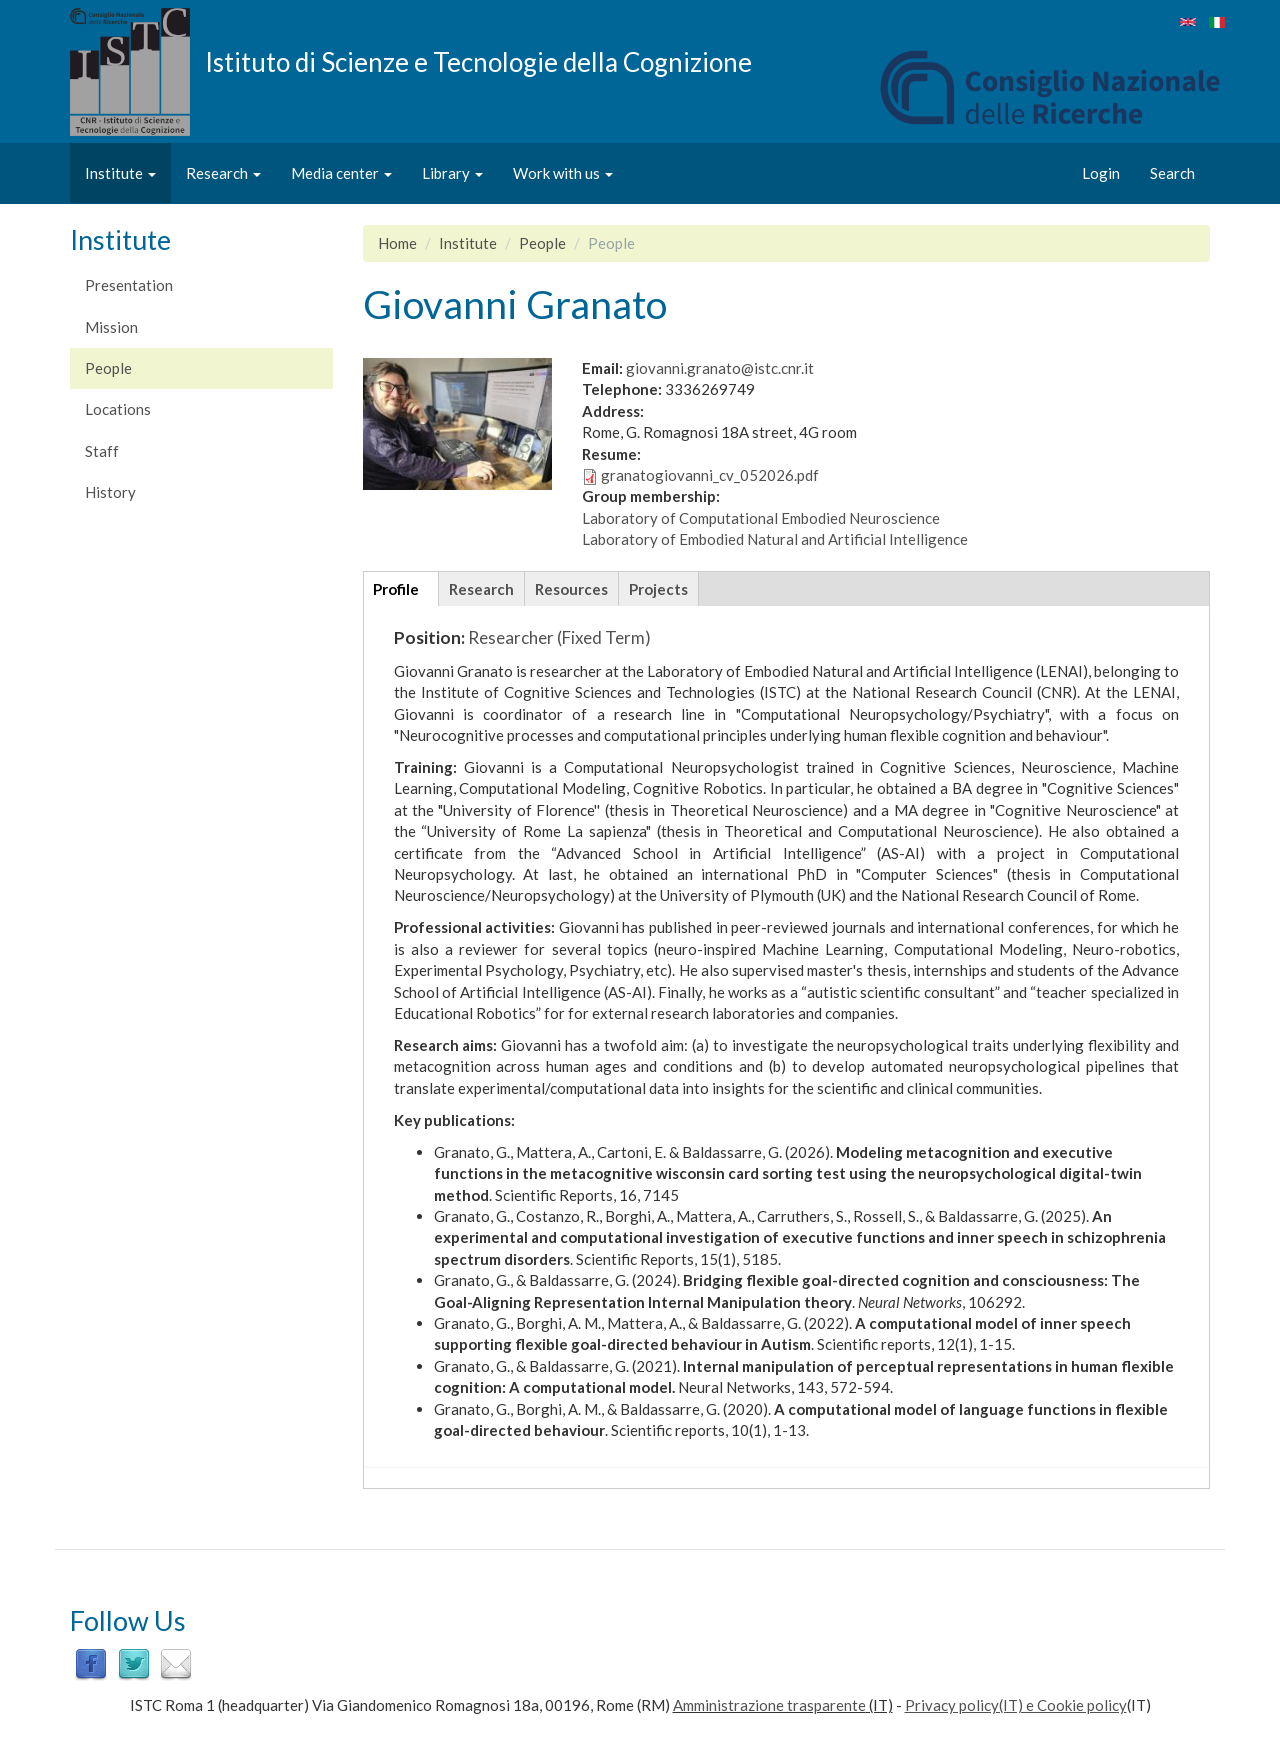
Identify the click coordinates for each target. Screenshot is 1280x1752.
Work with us (563, 173)
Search (1172, 173)
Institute (120, 173)
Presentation (129, 285)
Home (397, 243)
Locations (118, 409)
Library (452, 173)
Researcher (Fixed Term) (559, 637)
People (108, 368)
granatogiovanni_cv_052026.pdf (710, 475)
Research (223, 173)
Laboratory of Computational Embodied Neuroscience (761, 518)
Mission (111, 327)
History (110, 492)
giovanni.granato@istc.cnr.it (720, 368)
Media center (341, 173)
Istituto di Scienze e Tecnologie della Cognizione (478, 61)
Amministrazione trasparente (769, 1705)
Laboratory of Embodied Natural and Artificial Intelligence (775, 539)
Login (1101, 173)
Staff (102, 451)
